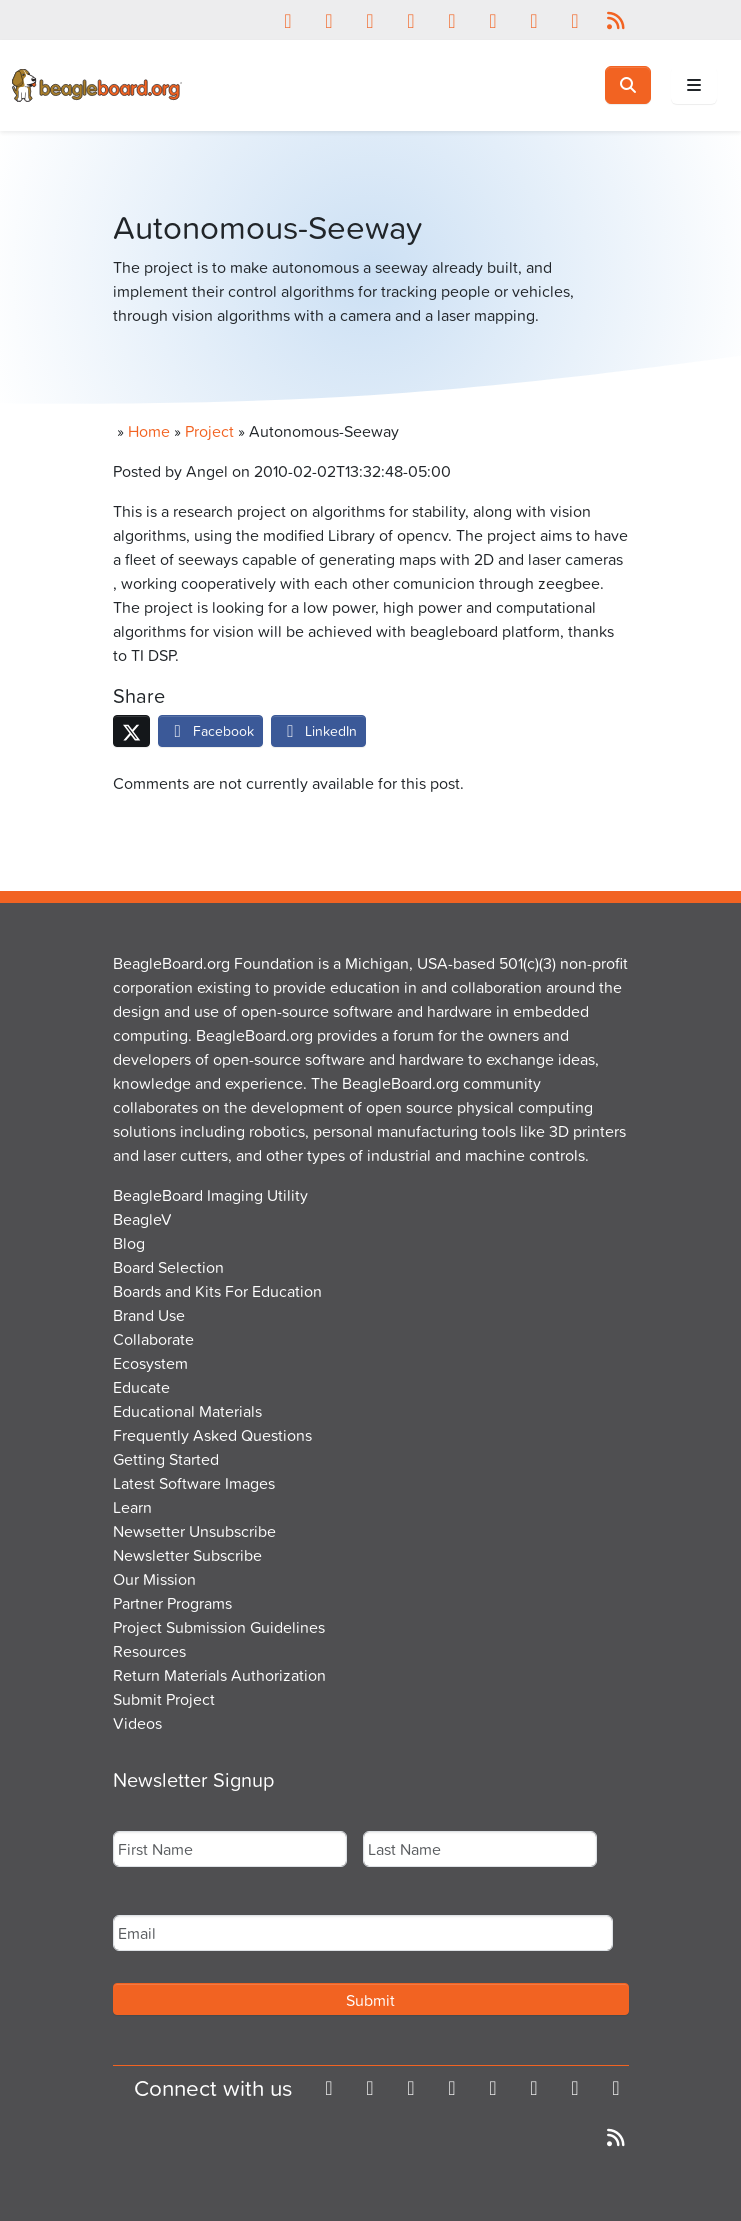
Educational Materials (187, 1411)
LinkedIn (319, 730)
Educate (141, 1387)
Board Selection (168, 1267)
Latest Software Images (194, 1483)
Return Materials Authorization (219, 1675)
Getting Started (166, 1459)
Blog (129, 1243)
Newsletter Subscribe (187, 1555)
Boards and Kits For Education (217, 1291)
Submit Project (164, 1699)
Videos (137, 1723)
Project (209, 431)
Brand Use (149, 1315)
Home (149, 431)
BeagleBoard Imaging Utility (210, 1195)
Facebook (210, 730)
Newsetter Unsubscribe (194, 1531)
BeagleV (142, 1219)
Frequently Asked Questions (212, 1435)
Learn (132, 1507)
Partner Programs (172, 1603)
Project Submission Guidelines (219, 1627)
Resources (149, 1651)
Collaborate (153, 1339)
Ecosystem (150, 1363)
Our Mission (154, 1579)
